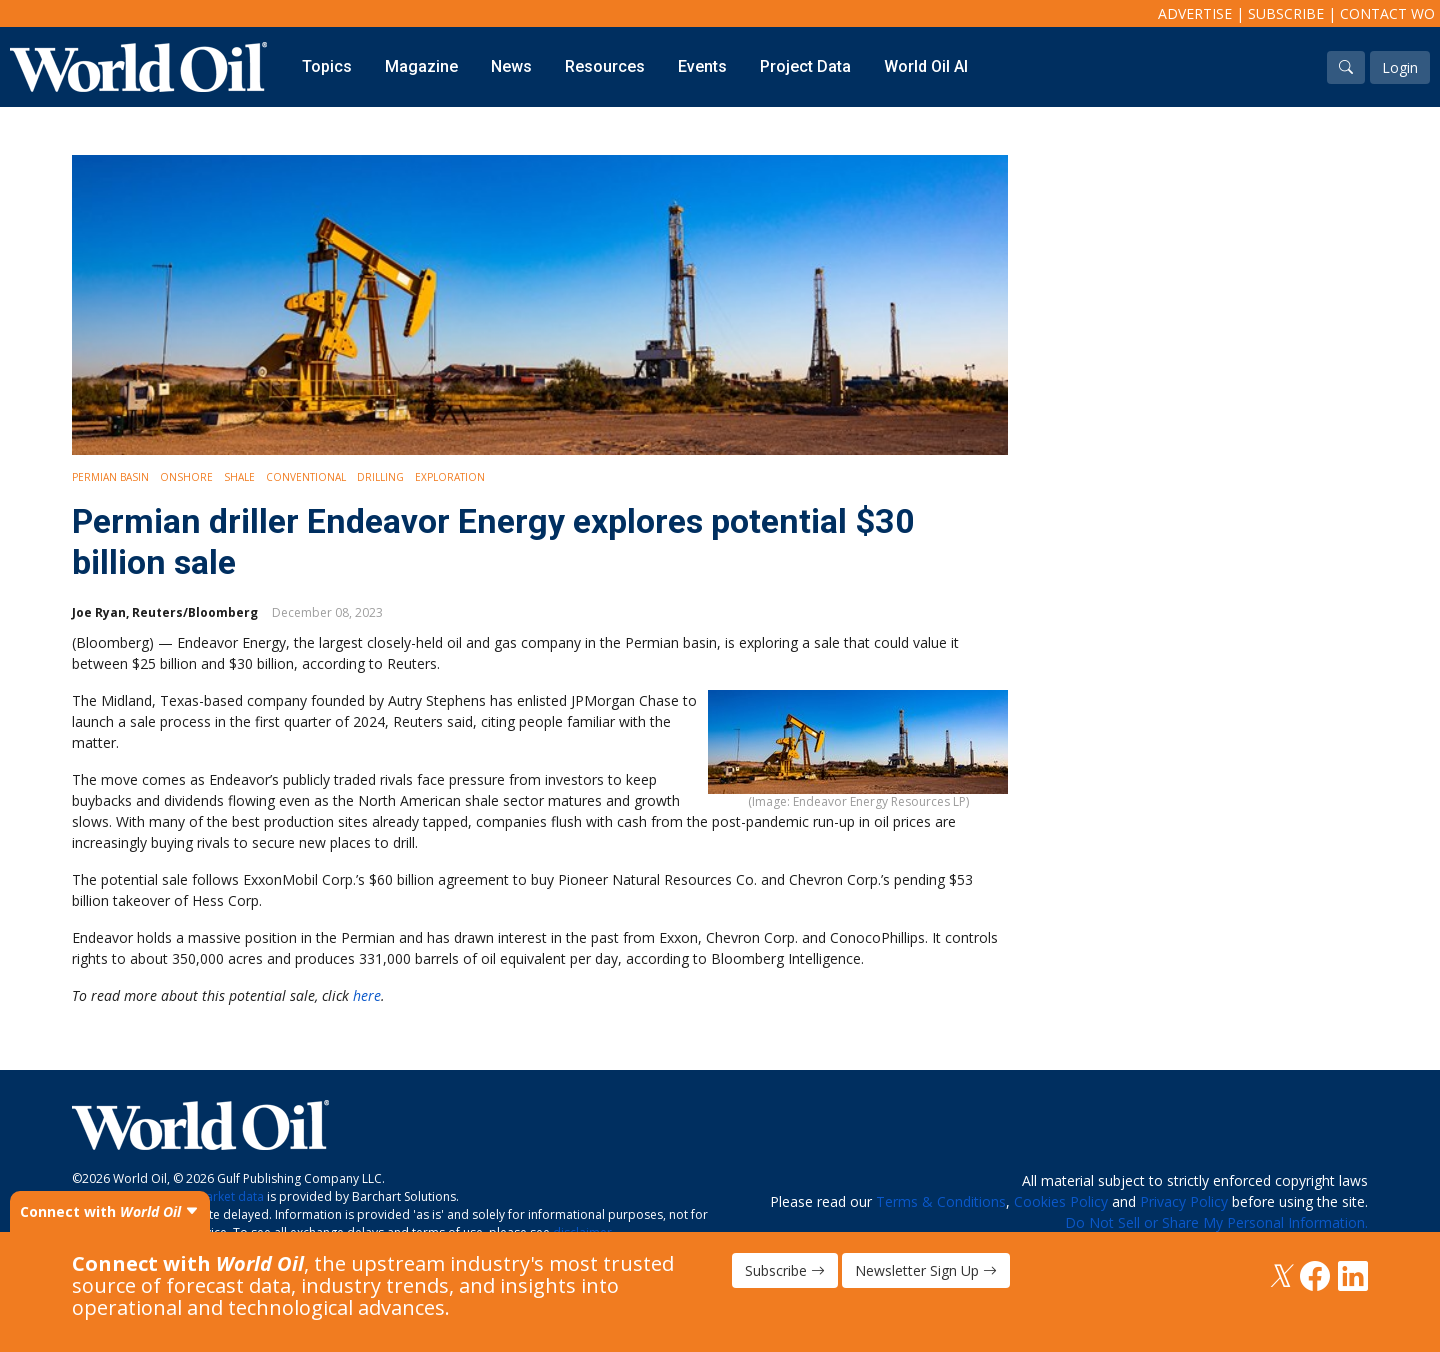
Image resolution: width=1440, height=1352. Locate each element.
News (511, 66)
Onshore (186, 477)
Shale (239, 477)
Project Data (805, 66)
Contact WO (1387, 13)
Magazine (421, 66)
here (367, 995)
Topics (327, 66)
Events (702, 66)
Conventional (306, 477)
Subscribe (1286, 13)
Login (1400, 67)
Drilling (380, 477)
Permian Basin (110, 477)
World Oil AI (926, 66)
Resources (605, 66)
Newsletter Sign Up (926, 1270)
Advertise (1195, 13)
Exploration (450, 477)
